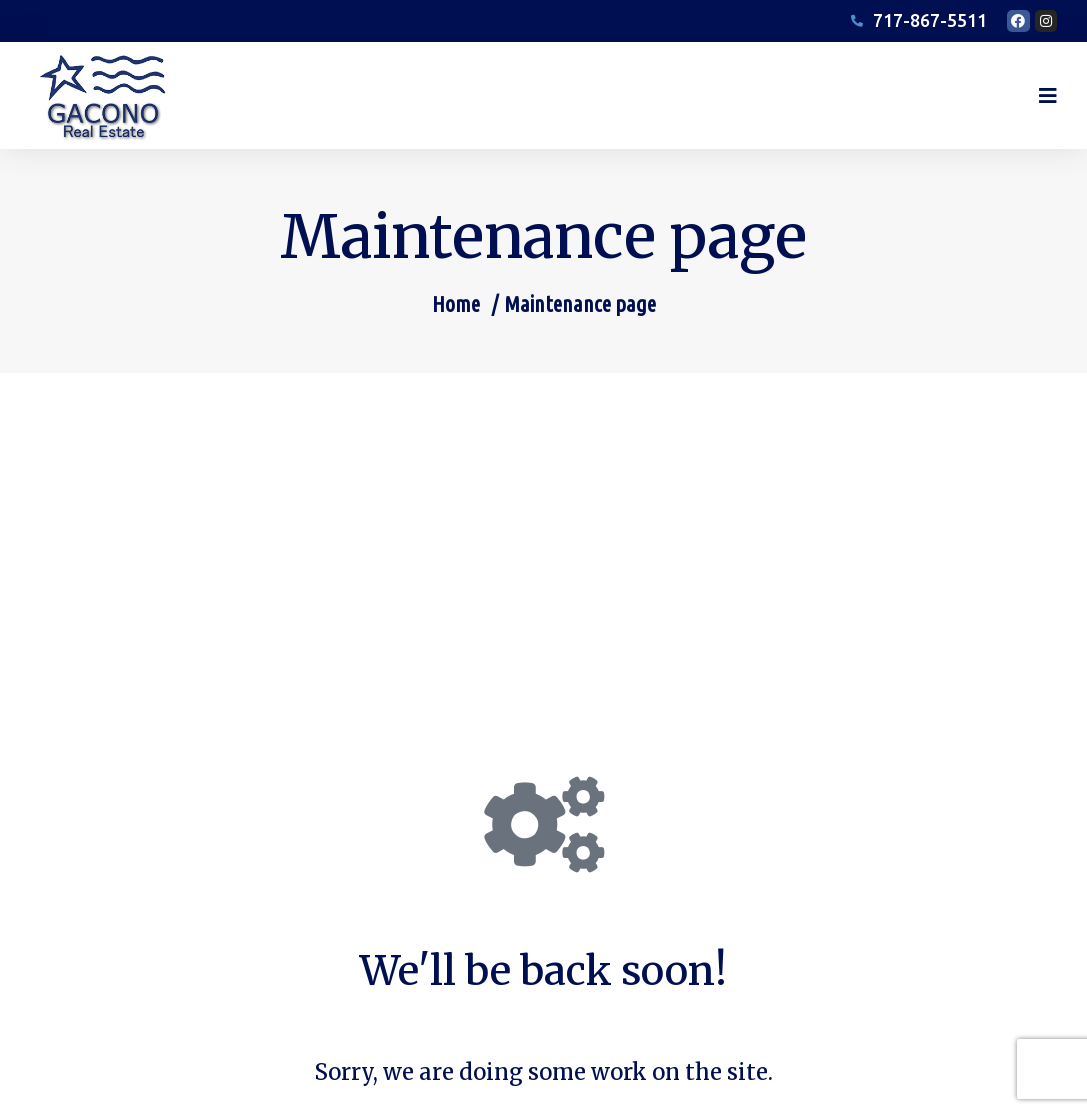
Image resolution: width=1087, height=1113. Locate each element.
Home (456, 322)
